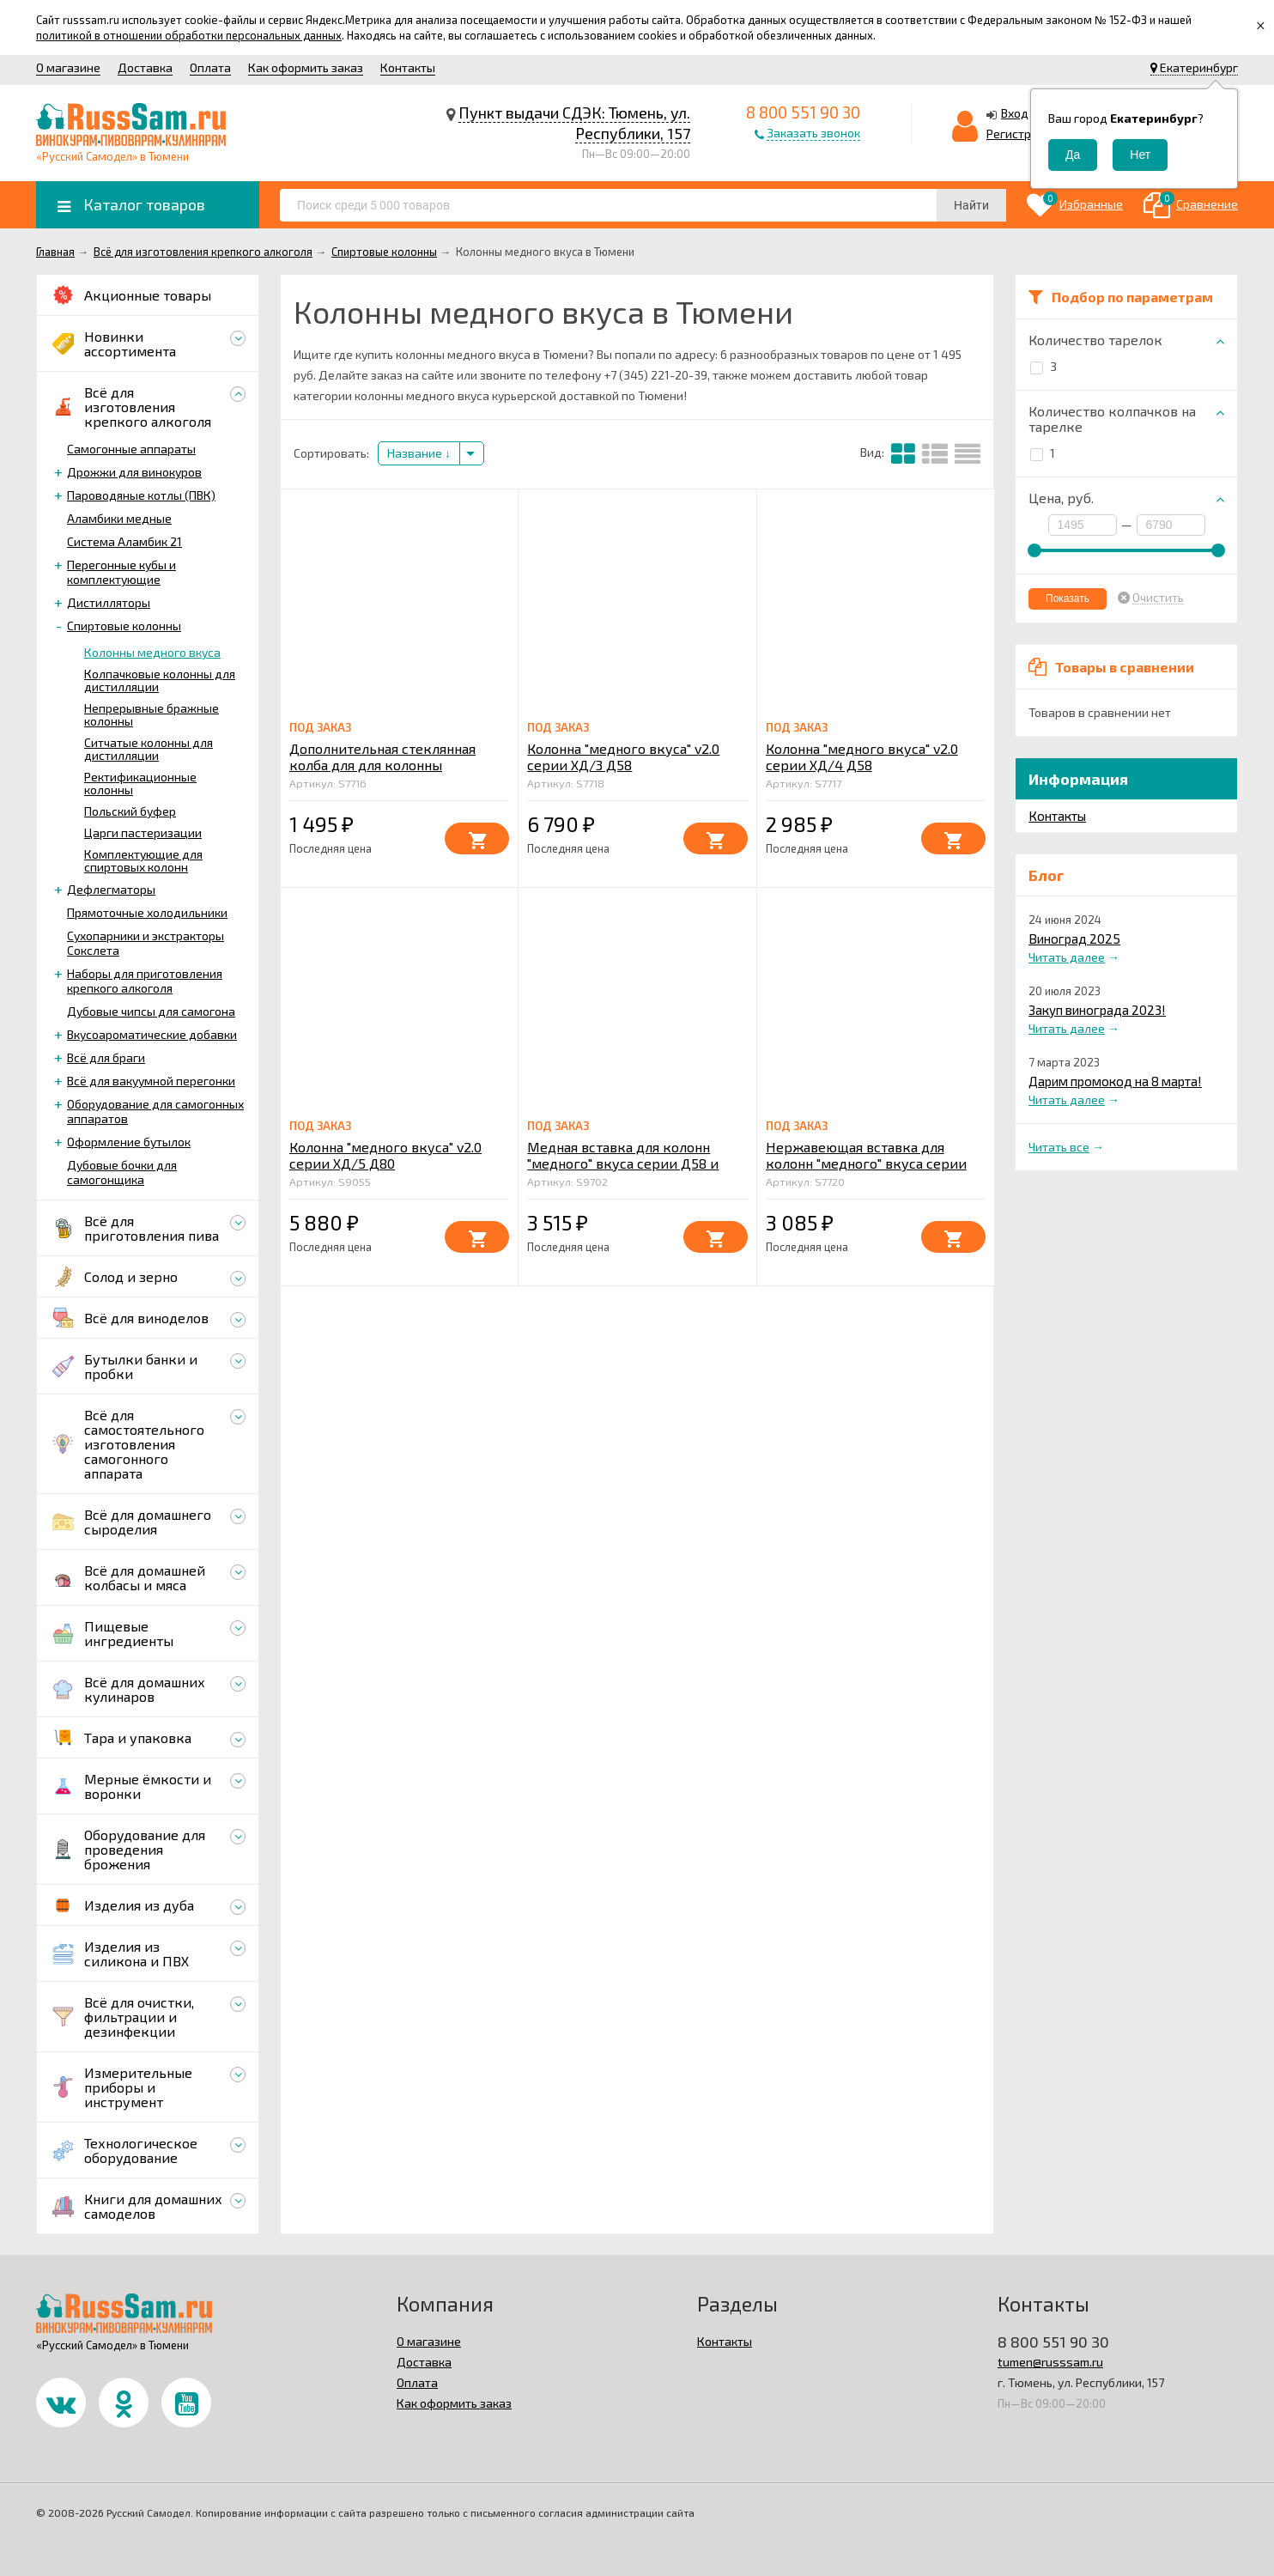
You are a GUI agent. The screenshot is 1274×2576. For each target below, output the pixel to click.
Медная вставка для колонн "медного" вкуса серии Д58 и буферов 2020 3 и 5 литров (623, 1163)
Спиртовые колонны (124, 625)
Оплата (210, 67)
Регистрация (1022, 133)
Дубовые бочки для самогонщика (122, 1172)
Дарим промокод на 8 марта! (1115, 1081)
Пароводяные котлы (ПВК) (141, 495)
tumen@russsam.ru (1050, 2361)
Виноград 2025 (1074, 938)
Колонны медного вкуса (152, 652)
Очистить (1158, 598)
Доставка (145, 67)
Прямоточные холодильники (147, 912)
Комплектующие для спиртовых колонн (143, 860)
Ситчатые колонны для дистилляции (148, 748)
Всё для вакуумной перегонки (151, 1080)
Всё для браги (106, 1057)
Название (419, 453)
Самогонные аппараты (131, 448)
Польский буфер (130, 811)
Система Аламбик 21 (124, 541)
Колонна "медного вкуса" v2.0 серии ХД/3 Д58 (623, 756)
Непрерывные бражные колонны (151, 714)
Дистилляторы (108, 602)
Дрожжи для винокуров (134, 472)
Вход (1014, 113)
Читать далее (1066, 957)
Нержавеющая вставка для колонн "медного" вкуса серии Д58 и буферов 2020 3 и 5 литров (874, 1163)
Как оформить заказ (305, 67)
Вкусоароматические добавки (152, 1034)
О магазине (68, 67)
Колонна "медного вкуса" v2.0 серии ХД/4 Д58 (862, 756)
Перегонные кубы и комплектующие (121, 571)
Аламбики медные (119, 518)
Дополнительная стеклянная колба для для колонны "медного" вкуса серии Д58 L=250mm (382, 772)
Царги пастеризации (143, 832)
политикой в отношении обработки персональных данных (189, 35)
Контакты (407, 67)
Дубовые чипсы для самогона (151, 1011)
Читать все (1058, 1146)
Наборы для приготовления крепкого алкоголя (144, 980)
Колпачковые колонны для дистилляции (159, 680)
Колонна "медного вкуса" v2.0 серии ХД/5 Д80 (385, 1155)
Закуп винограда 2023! (1097, 1010)
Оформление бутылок (129, 1141)
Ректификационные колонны (140, 783)
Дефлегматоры (111, 889)
